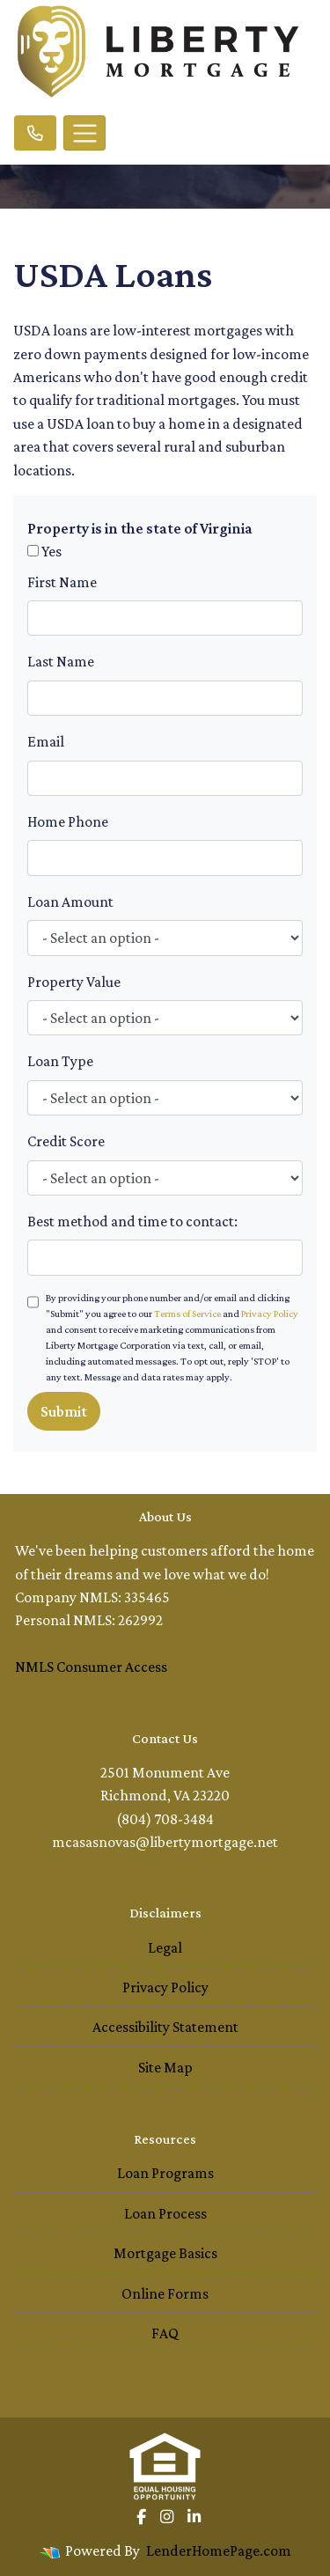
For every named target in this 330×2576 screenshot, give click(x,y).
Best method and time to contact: (132, 1221)
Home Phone (67, 821)
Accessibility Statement (165, 2026)
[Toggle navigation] (84, 133)
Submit (63, 1411)
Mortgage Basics (165, 2253)
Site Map (165, 2067)
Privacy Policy (269, 1313)
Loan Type (60, 1061)
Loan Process (165, 2213)
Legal (165, 1947)
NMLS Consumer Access (91, 1666)
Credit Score (66, 1141)
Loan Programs (165, 2173)
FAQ (165, 2333)
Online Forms (165, 2293)
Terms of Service (187, 1313)
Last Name (60, 661)
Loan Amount (70, 901)
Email (45, 741)
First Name (62, 582)
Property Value (74, 981)
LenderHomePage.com (218, 2550)
